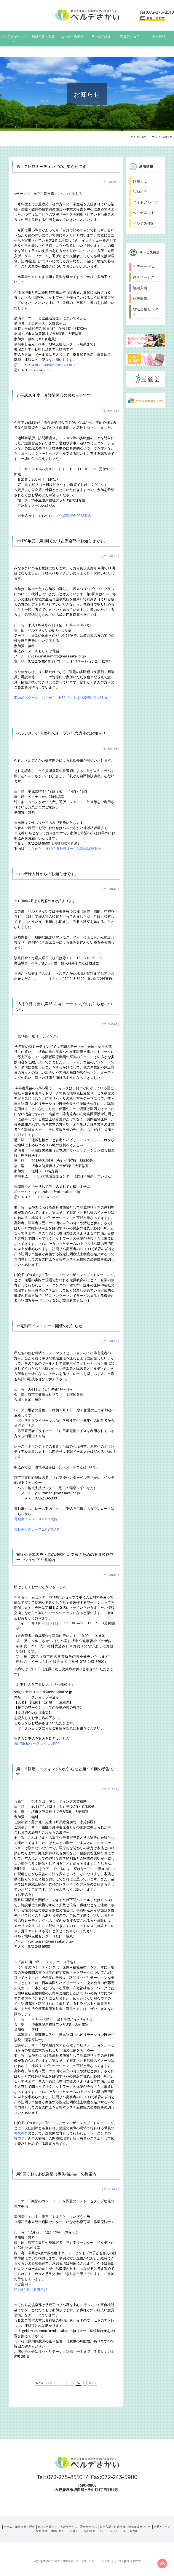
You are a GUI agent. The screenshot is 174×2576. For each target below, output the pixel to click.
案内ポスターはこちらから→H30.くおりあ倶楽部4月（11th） (62, 697)
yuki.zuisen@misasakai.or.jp (53, 364)
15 (84, 2383)
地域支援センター (145, 312)
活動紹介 (140, 191)
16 (90, 2383)
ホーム (8, 2526)
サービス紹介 (101, 36)
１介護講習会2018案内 (75, 515)
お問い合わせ (58, 2531)
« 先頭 (49, 2383)
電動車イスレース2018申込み (37, 1529)
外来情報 (140, 298)
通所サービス (144, 277)
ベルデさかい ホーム (14, 39)
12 (66, 2383)
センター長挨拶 (72, 36)
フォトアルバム (145, 202)
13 (72, 2383)
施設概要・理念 (43, 36)
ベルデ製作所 (144, 223)
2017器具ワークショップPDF (36, 1743)
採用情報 (158, 36)
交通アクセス (130, 36)
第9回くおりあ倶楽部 (30, 2289)
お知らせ (140, 181)
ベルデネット (144, 212)
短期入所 (140, 288)
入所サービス (144, 266)
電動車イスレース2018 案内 (35, 1519)
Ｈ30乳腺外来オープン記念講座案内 (73, 848)
